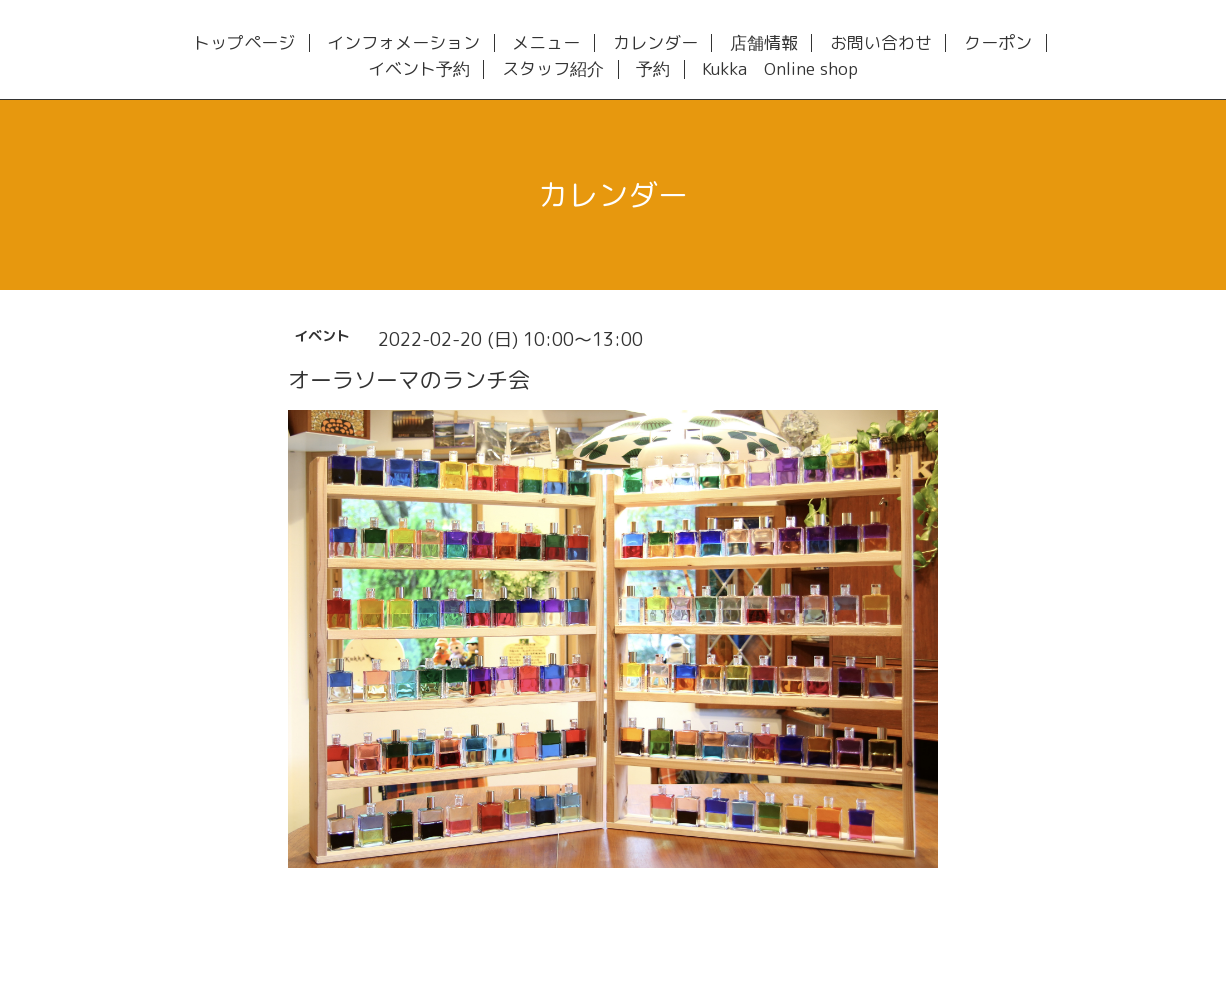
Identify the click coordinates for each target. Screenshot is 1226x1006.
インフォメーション (403, 43)
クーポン (998, 43)
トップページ (244, 43)
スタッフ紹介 (553, 69)
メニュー (546, 43)
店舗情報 (764, 43)
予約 (653, 69)
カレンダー (655, 43)
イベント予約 (419, 69)
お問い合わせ (881, 43)
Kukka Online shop (780, 69)
